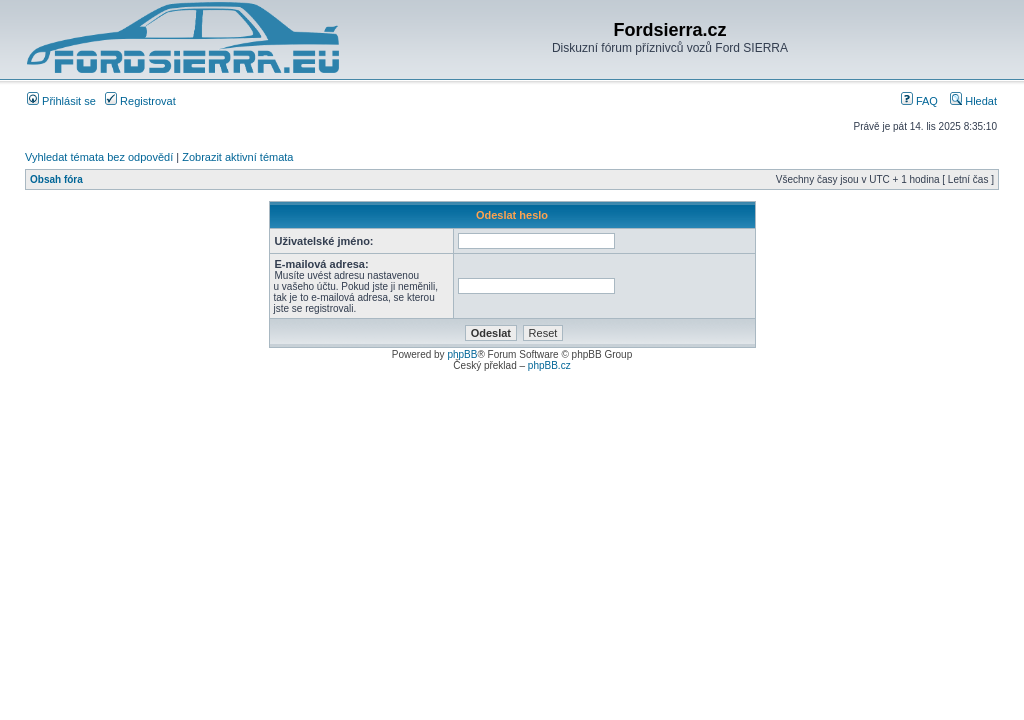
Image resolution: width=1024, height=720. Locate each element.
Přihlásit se (61, 101)
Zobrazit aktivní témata (237, 157)
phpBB (462, 354)
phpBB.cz (549, 365)
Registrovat (140, 101)
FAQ (919, 101)
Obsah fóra (56, 179)
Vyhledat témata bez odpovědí (99, 157)
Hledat (973, 101)
